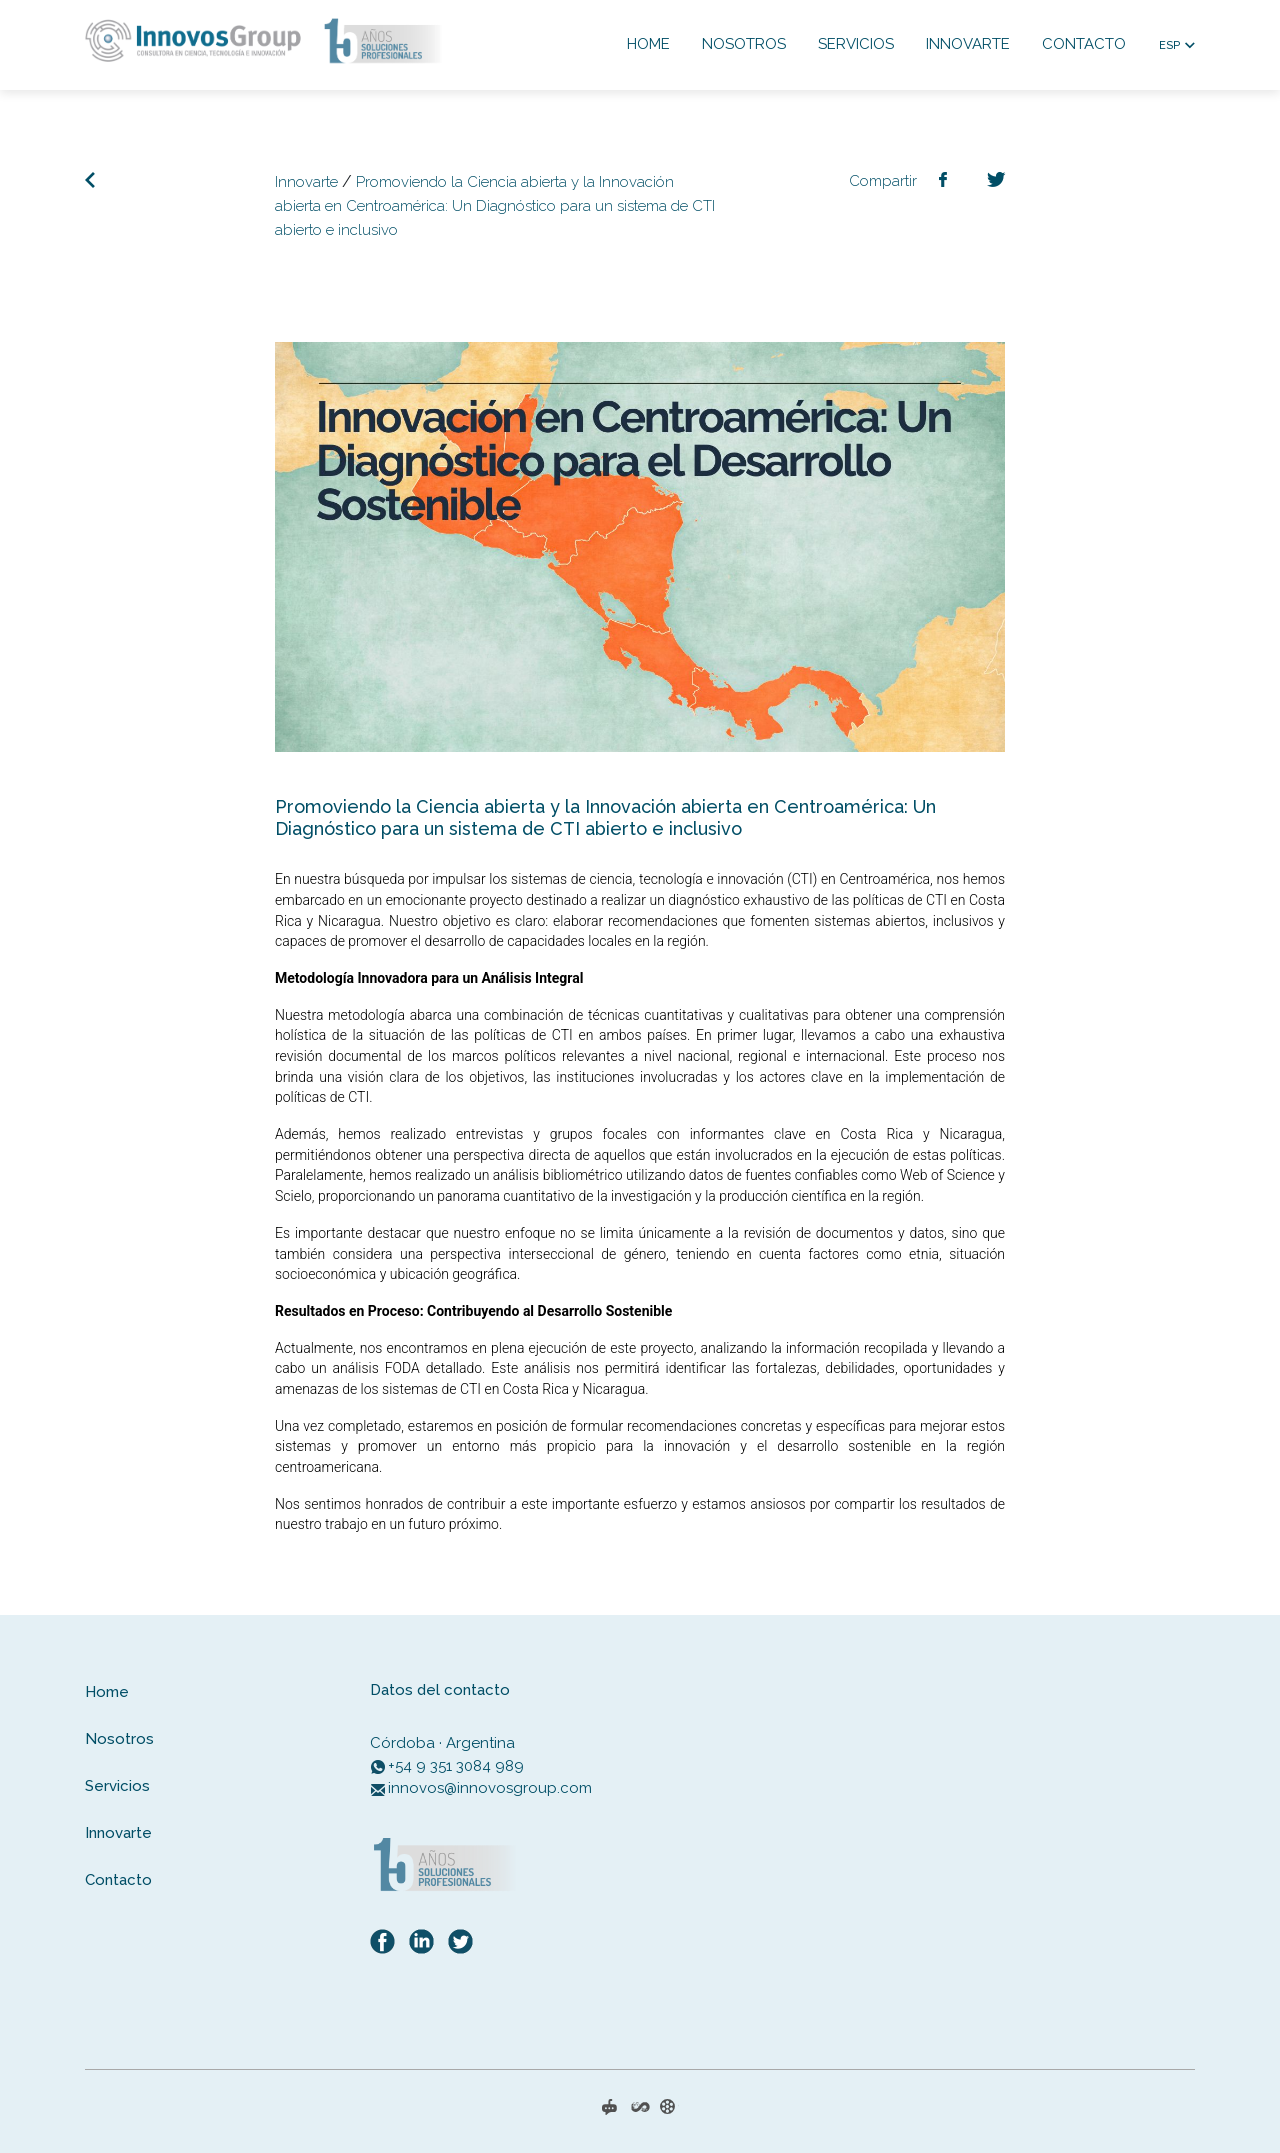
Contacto (1084, 44)
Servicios (856, 44)
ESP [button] (1169, 45)
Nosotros (744, 44)
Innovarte (968, 44)
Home (648, 44)
